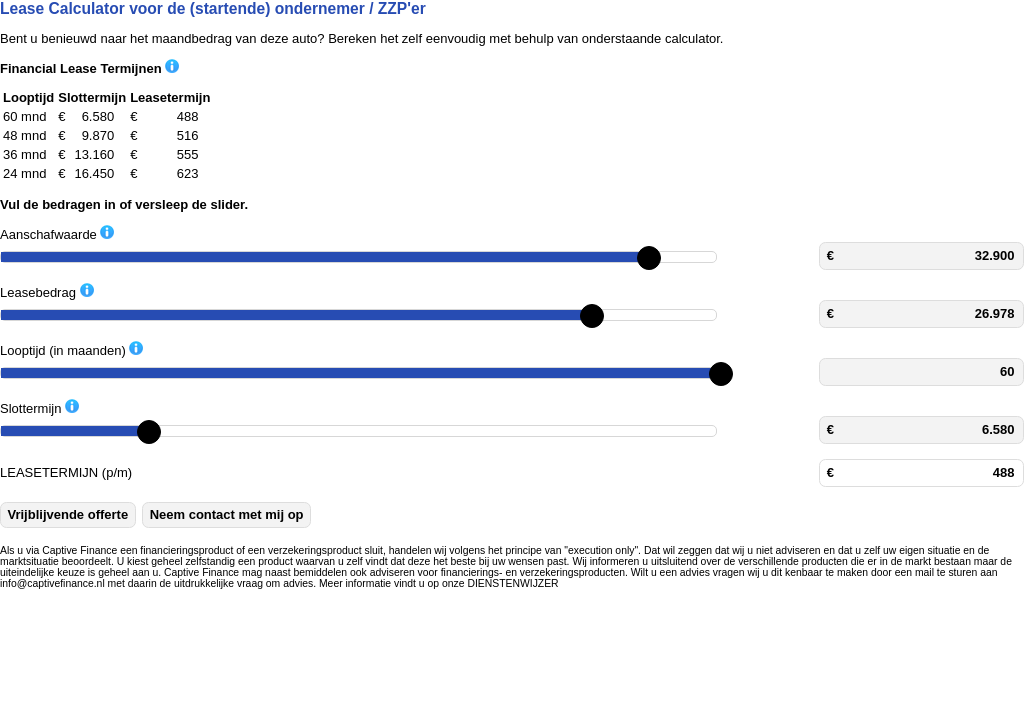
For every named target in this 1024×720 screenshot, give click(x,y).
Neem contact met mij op (227, 514)
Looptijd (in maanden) (71, 349)
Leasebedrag (47, 291)
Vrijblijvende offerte (68, 514)
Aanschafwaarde (57, 233)
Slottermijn (39, 407)
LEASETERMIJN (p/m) (66, 472)
